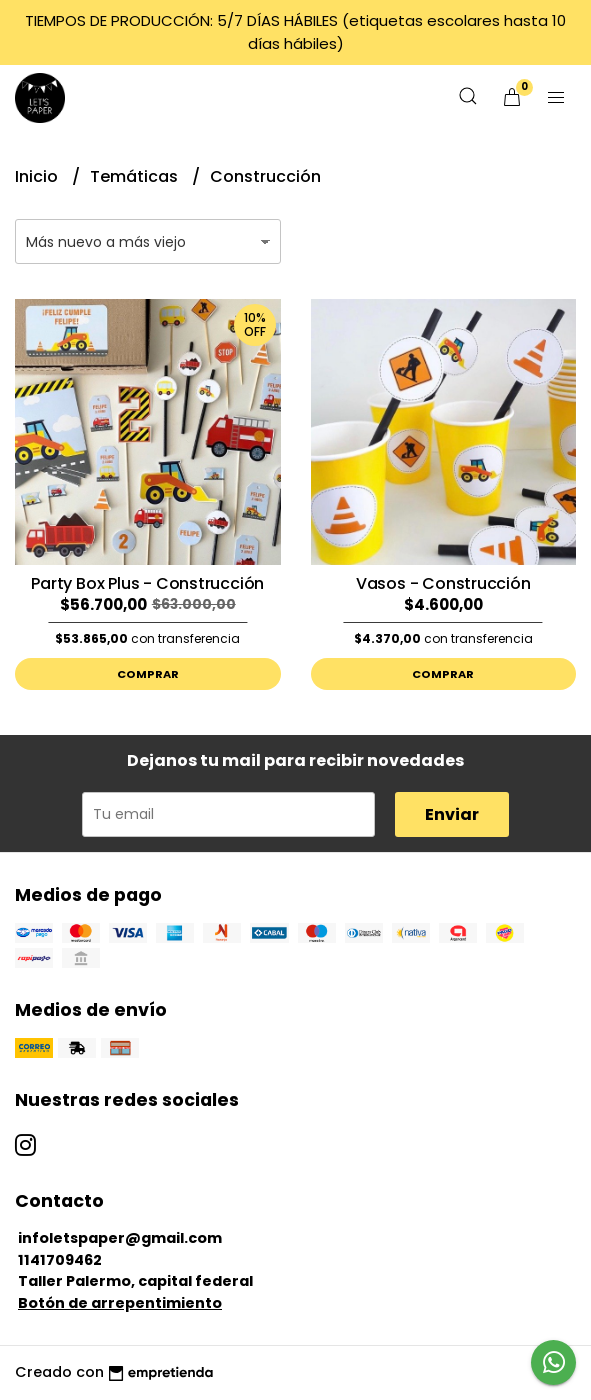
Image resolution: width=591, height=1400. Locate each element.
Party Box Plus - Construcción (147, 583)
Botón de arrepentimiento (120, 1303)
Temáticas (136, 176)
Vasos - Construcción (443, 583)
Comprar (148, 674)
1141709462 (60, 1260)
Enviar (452, 814)
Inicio (38, 176)
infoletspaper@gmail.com (120, 1238)
